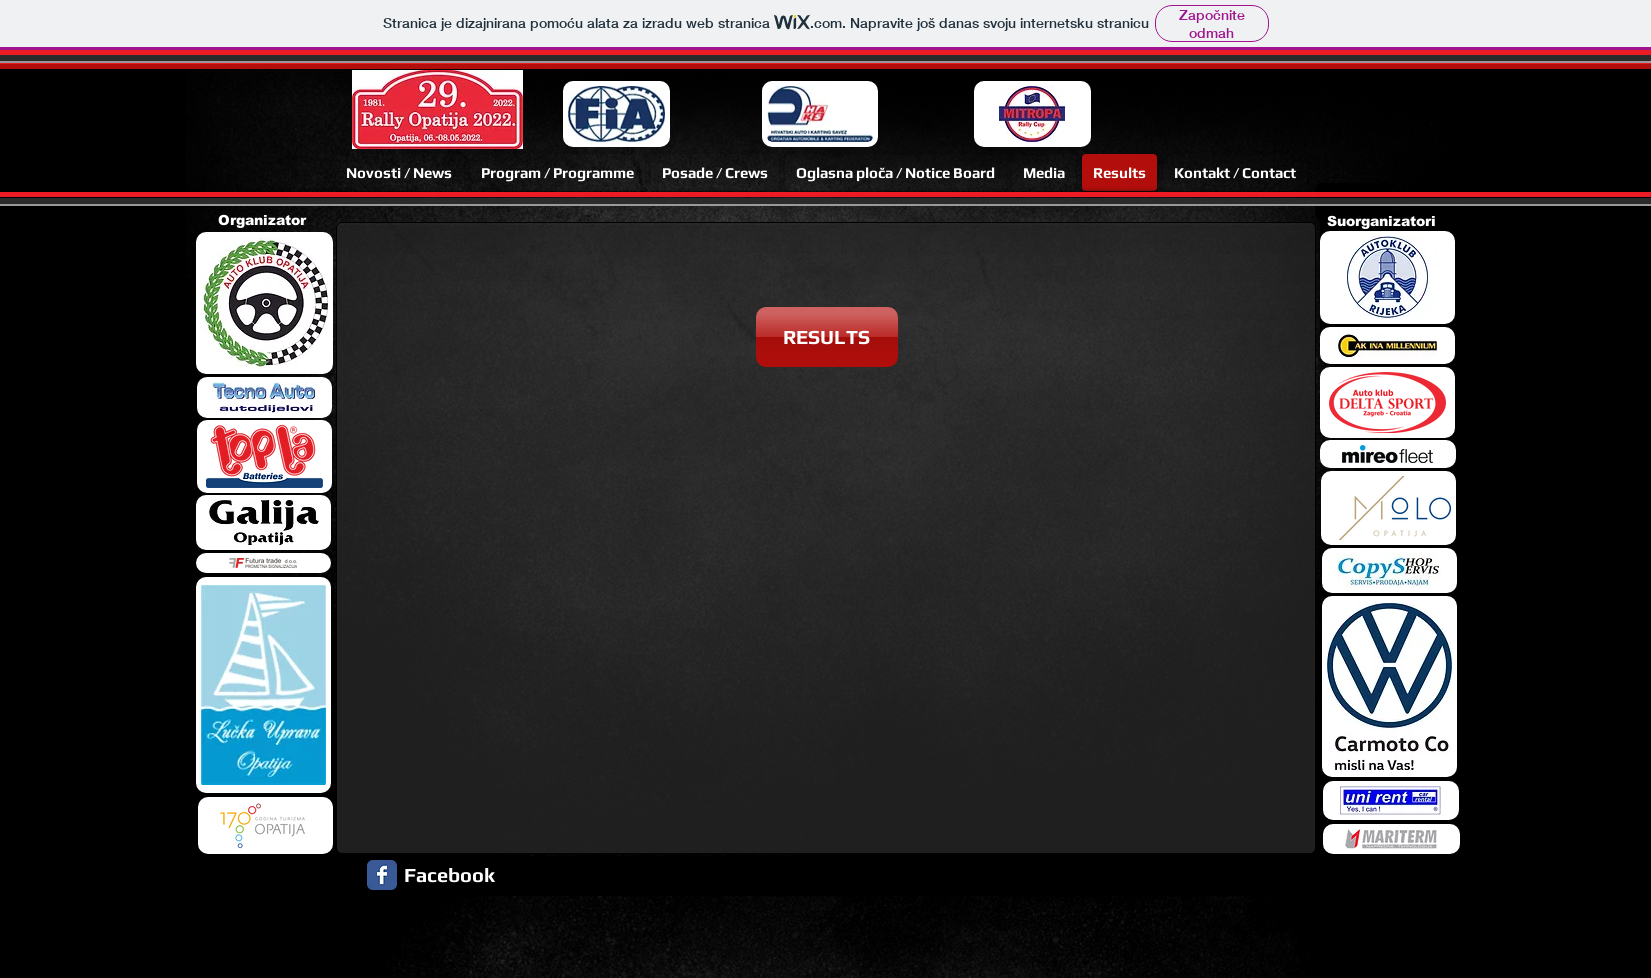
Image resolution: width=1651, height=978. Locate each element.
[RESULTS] (827, 337)
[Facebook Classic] (382, 875)
